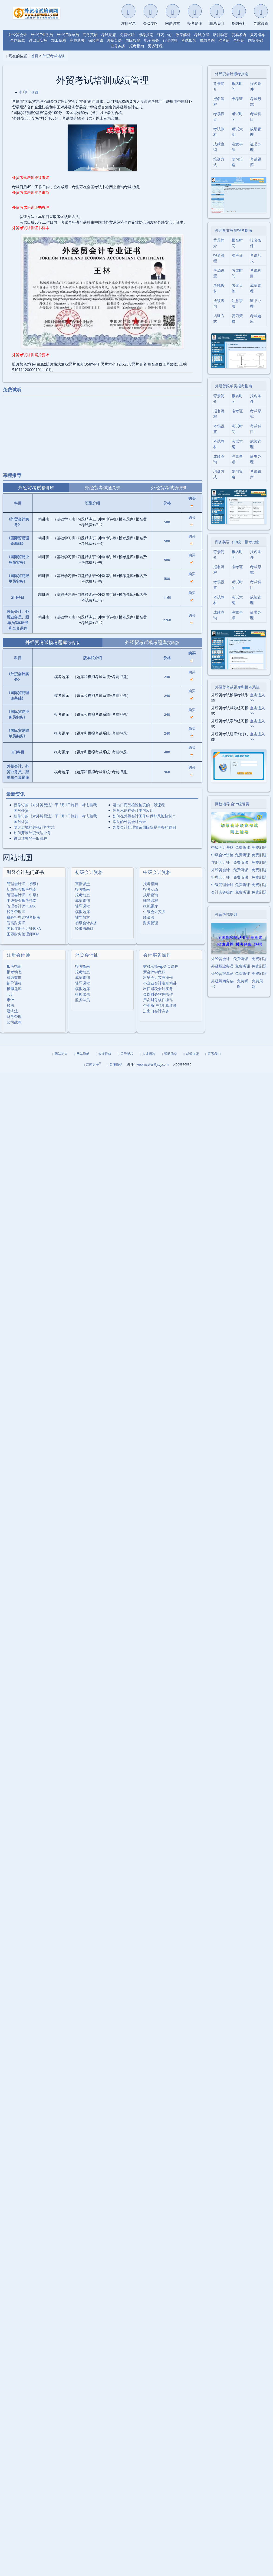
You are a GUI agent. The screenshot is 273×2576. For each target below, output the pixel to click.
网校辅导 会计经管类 (232, 806)
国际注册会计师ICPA (24, 930)
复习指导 (257, 36)
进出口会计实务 (156, 1013)
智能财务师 (16, 924)
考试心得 (201, 36)
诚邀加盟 (191, 1055)
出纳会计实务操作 (158, 979)
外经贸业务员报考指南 (233, 232)
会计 (10, 996)
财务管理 (150, 924)
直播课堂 (82, 885)
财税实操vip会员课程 (160, 968)
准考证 (224, 42)
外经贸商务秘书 (222, 986)
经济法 (148, 919)
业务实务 (118, 47)
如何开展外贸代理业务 (32, 834)
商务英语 (90, 36)
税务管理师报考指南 (23, 919)
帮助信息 (169, 1055)
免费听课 (242, 849)
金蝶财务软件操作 (158, 996)
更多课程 (155, 47)
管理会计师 (220, 879)
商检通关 (77, 42)
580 (167, 524)
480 (167, 754)
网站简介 (60, 1055)
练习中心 (164, 36)
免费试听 (127, 36)
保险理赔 (95, 42)
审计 (10, 1001)
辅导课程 (82, 908)
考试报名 (188, 42)
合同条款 (17, 42)
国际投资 (132, 42)
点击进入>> (257, 699)
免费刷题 (259, 849)
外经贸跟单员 (68, 36)
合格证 (238, 42)
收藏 (34, 94)
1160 (167, 599)
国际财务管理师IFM (23, 936)
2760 (167, 622)
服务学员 (82, 1001)
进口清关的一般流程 (30, 840)
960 (167, 774)
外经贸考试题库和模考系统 (237, 689)
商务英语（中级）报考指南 (237, 544)
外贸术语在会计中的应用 (133, 812)
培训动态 (220, 36)
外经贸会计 (17, 36)
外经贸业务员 (42, 36)
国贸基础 (255, 42)
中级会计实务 (154, 913)
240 (167, 678)
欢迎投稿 (103, 1055)
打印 (23, 94)
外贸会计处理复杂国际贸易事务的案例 (144, 829)
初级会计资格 (89, 874)
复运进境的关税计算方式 (34, 829)
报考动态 (82, 897)
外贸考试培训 (54, 57)
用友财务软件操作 (158, 1001)
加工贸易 (58, 42)
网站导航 (81, 1055)
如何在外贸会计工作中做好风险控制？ (144, 818)
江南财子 (92, 1066)
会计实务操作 (157, 957)
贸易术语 (238, 36)
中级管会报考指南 (21, 902)
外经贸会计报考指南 (231, 75)
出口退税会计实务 (158, 990)
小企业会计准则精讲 (160, 985)
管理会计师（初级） (23, 885)
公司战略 (14, 1024)
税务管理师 (16, 913)
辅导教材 (82, 919)
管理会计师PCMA (21, 908)
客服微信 (114, 1066)
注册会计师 (18, 957)
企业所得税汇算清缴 (160, 1007)
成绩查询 (207, 42)
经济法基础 (84, 930)
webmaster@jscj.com (152, 1066)
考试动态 (108, 36)
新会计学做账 (154, 974)
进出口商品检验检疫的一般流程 (139, 806)
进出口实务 (38, 42)
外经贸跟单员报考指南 (233, 387)
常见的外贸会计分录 (129, 823)
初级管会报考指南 (21, 891)
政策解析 (183, 36)
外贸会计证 (86, 957)
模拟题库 (82, 913)
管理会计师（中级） (23, 897)
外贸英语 (114, 42)
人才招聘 (147, 1055)
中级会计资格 (157, 874)
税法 (10, 1007)
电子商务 (151, 42)
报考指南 (145, 36)
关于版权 (125, 1055)
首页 (34, 57)
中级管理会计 (222, 886)
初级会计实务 (86, 924)
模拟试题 (82, 996)
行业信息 (170, 42)
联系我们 (213, 1055)
